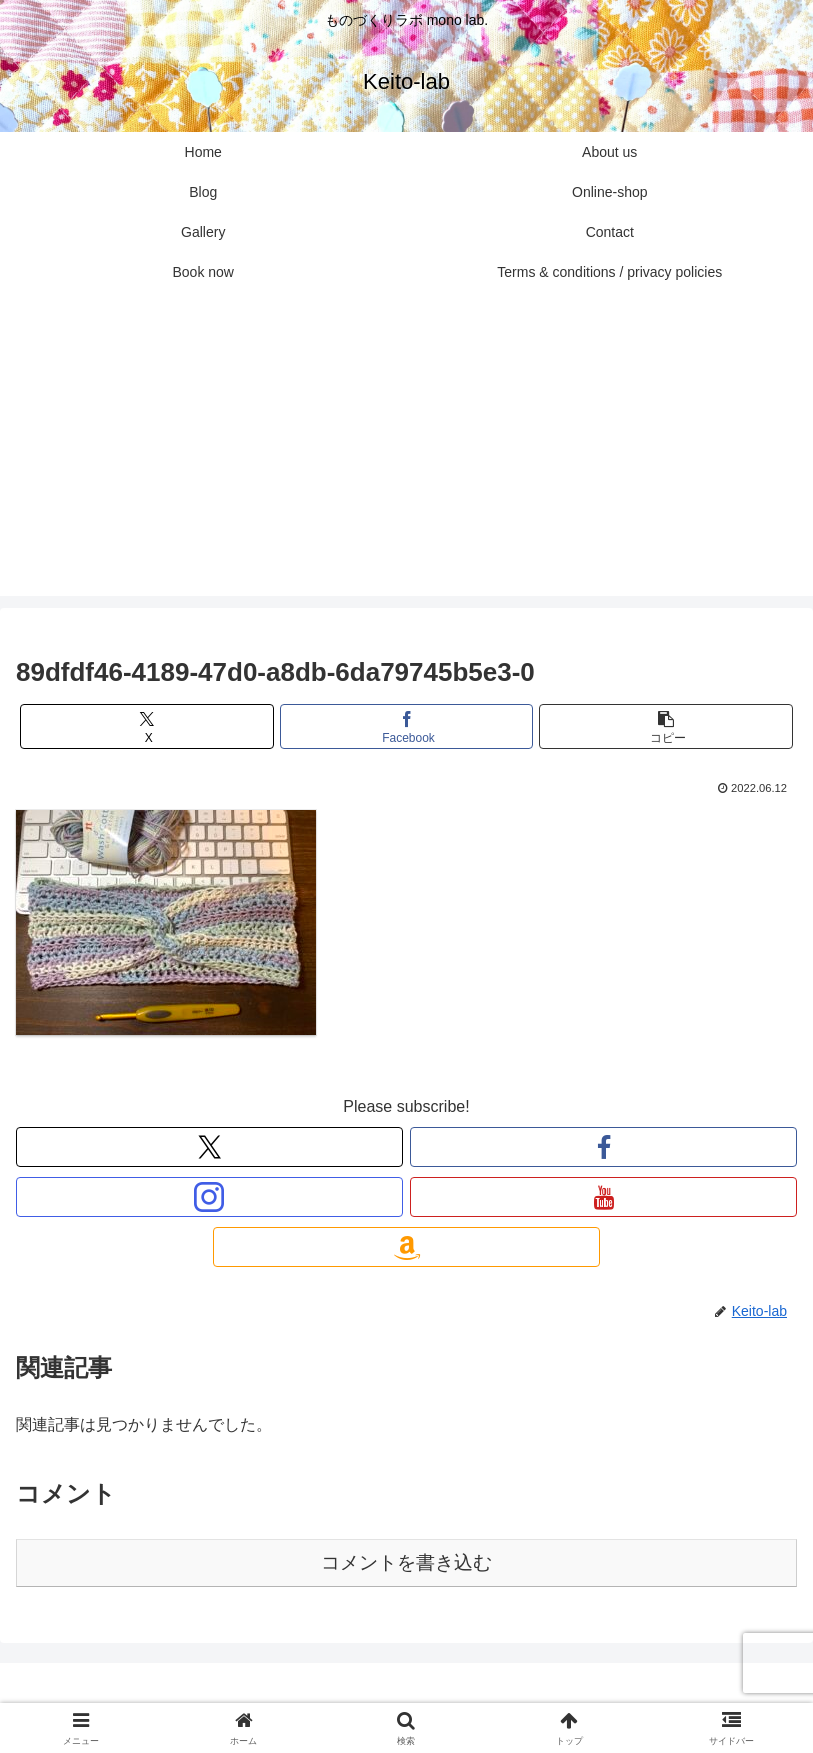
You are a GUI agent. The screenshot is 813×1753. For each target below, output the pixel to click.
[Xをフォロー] (209, 1147)
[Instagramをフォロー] (209, 1197)
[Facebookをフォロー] (603, 1147)
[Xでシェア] (147, 726)
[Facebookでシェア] (407, 726)
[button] (666, 726)
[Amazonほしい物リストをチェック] (406, 1247)
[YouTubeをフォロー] (603, 1197)
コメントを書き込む (406, 1562)
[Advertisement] (406, 456)
